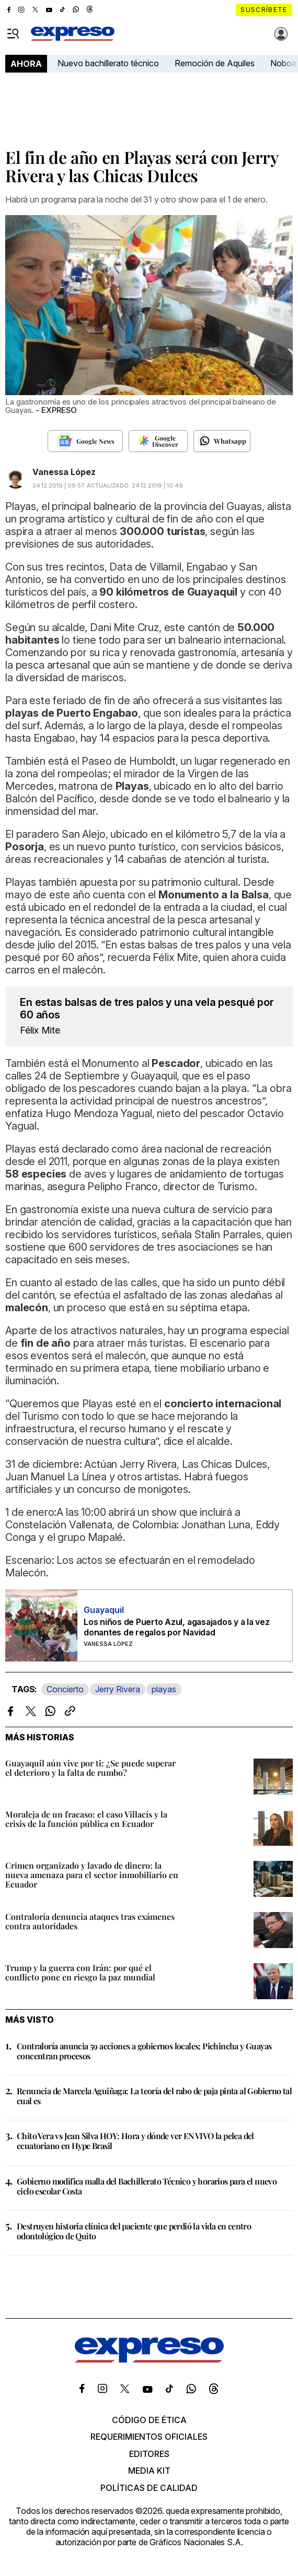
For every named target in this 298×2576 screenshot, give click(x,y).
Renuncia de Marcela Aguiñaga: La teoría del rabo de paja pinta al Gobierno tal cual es (154, 2095)
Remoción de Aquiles (215, 63)
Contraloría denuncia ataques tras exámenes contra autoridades (90, 1921)
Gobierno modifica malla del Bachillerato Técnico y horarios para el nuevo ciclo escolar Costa (147, 2186)
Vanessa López (64, 472)
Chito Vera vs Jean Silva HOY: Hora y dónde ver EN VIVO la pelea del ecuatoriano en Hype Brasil (135, 2140)
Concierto (65, 1689)
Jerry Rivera (117, 1689)
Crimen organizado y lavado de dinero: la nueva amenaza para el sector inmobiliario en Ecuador (91, 1875)
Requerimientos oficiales (149, 2436)
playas (164, 1689)
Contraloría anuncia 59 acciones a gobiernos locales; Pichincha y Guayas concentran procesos (144, 2050)
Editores (149, 2454)
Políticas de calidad (149, 2487)
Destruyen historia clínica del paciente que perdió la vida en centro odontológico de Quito (134, 2231)
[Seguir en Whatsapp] (221, 441)
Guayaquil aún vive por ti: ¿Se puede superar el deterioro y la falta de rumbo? (90, 1768)
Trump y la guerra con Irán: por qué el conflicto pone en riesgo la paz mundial (80, 1972)
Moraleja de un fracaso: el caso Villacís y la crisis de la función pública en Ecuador (86, 1819)
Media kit (149, 2470)
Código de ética (149, 2420)
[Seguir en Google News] (85, 441)
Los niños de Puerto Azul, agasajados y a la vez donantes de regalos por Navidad (177, 1627)
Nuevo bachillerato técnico (108, 63)
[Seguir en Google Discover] (158, 441)
